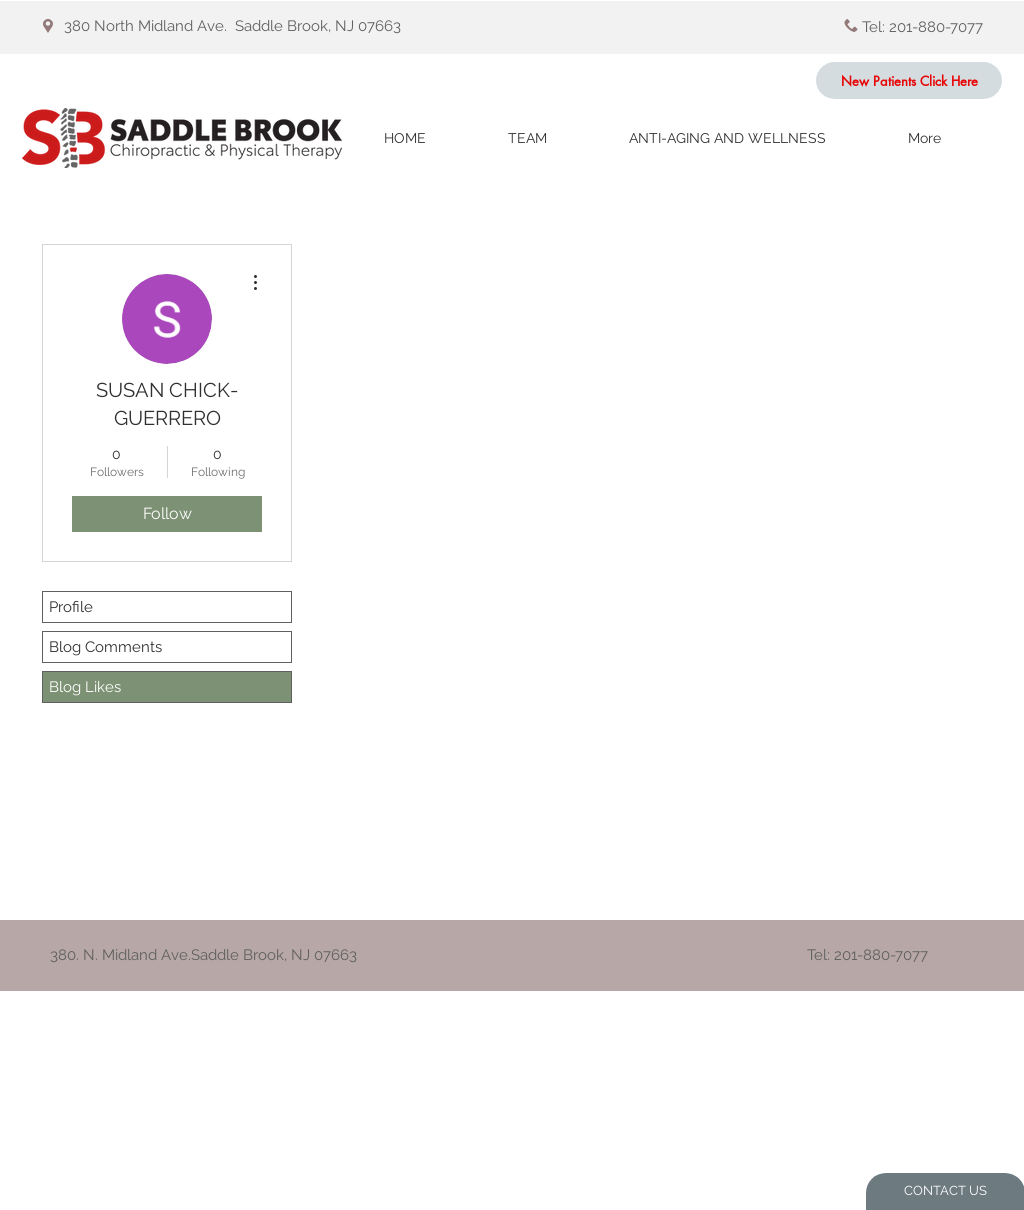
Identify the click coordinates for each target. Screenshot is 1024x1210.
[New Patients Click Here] (909, 80)
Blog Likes (85, 687)
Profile (71, 607)
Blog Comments (105, 647)
